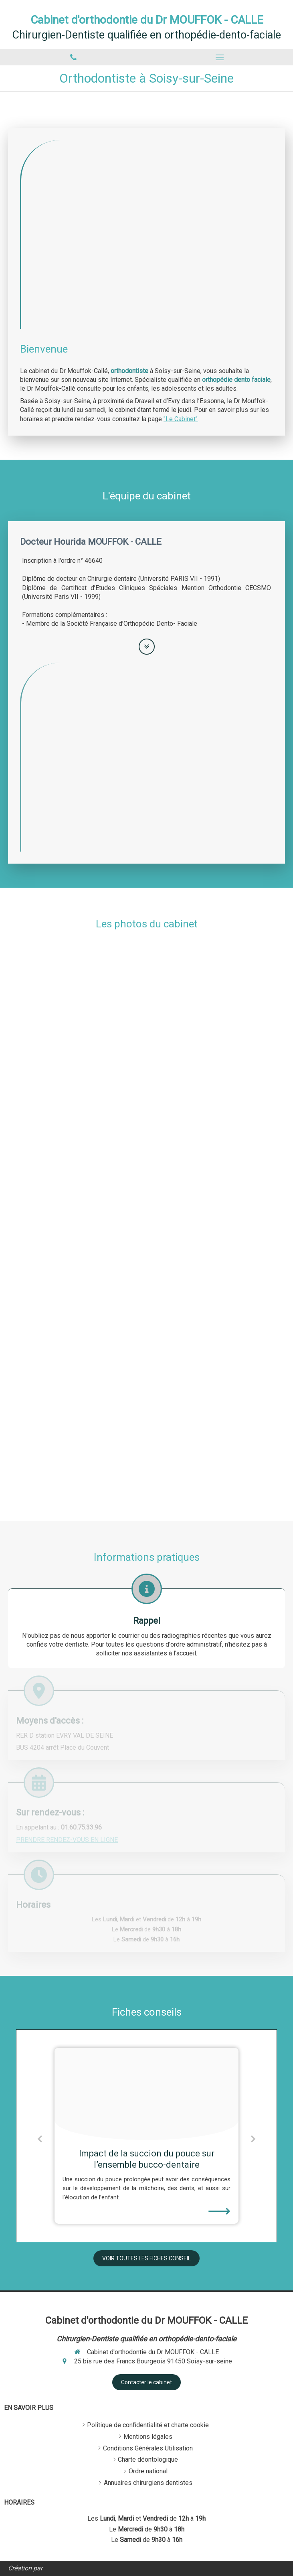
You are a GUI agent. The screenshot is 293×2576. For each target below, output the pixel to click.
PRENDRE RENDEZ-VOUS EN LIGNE (67, 1840)
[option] (146, 2136)
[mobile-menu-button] (220, 57)
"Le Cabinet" (181, 419)
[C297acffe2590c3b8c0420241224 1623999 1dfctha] (146, 2094)
